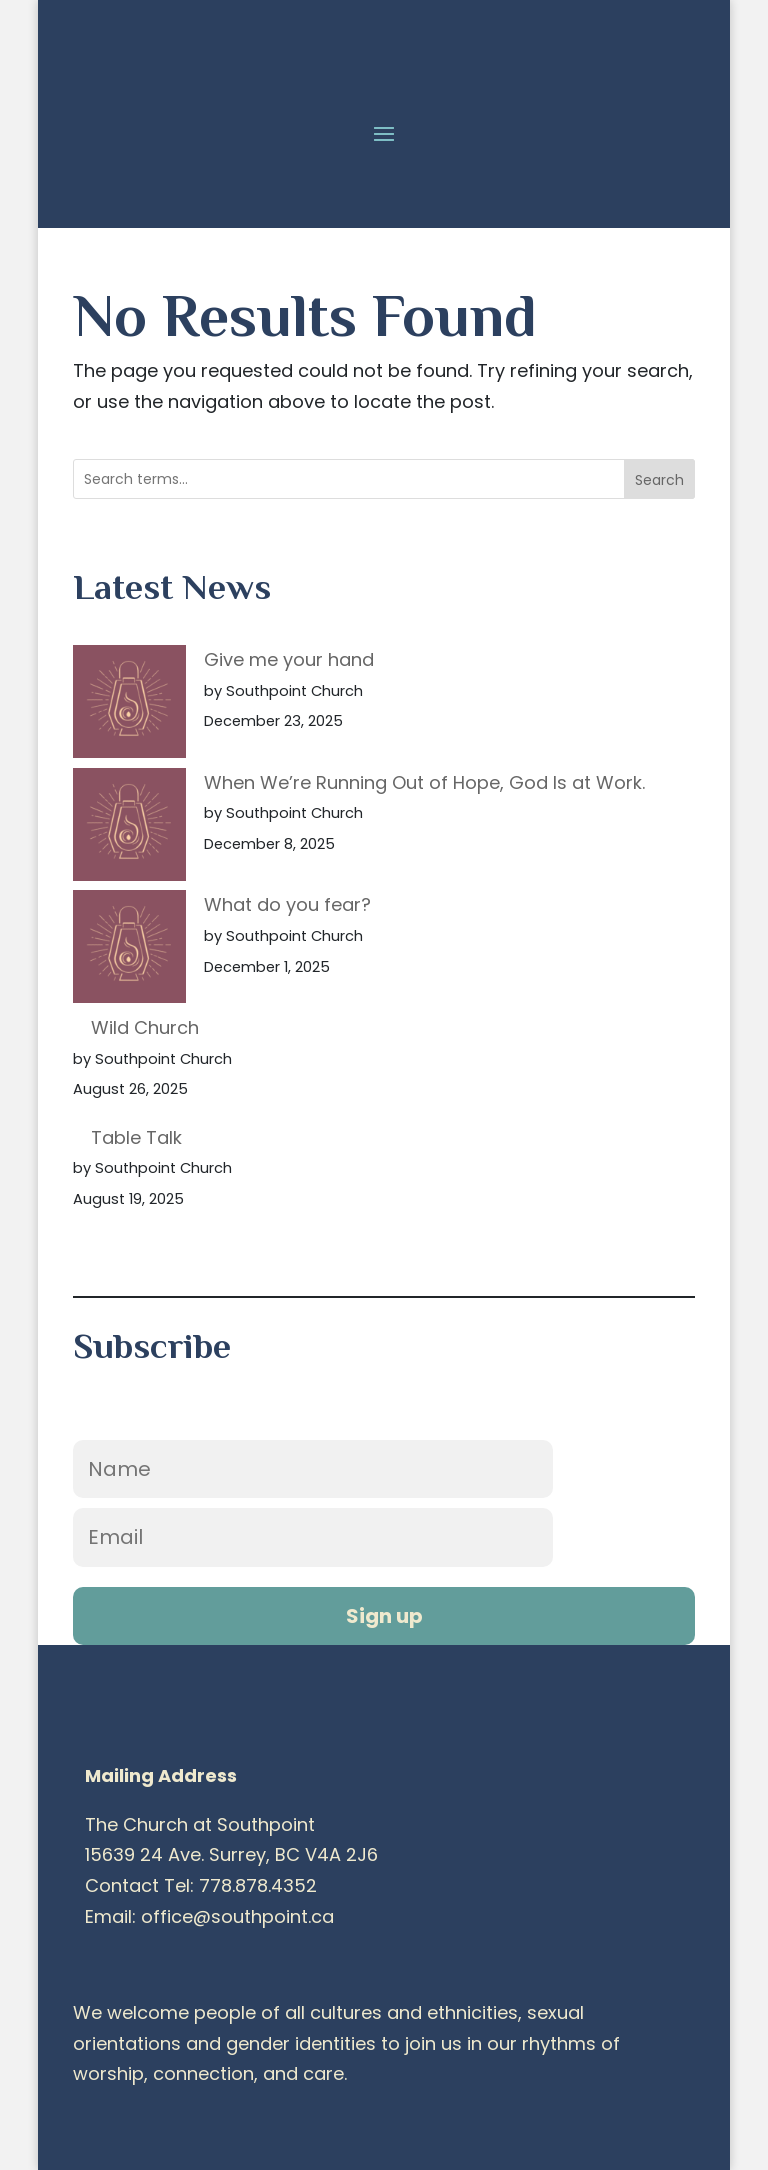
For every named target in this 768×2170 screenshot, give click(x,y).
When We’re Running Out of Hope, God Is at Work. (424, 782)
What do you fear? (287, 904)
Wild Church (145, 1027)
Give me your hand (289, 659)
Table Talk (136, 1137)
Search (659, 480)
